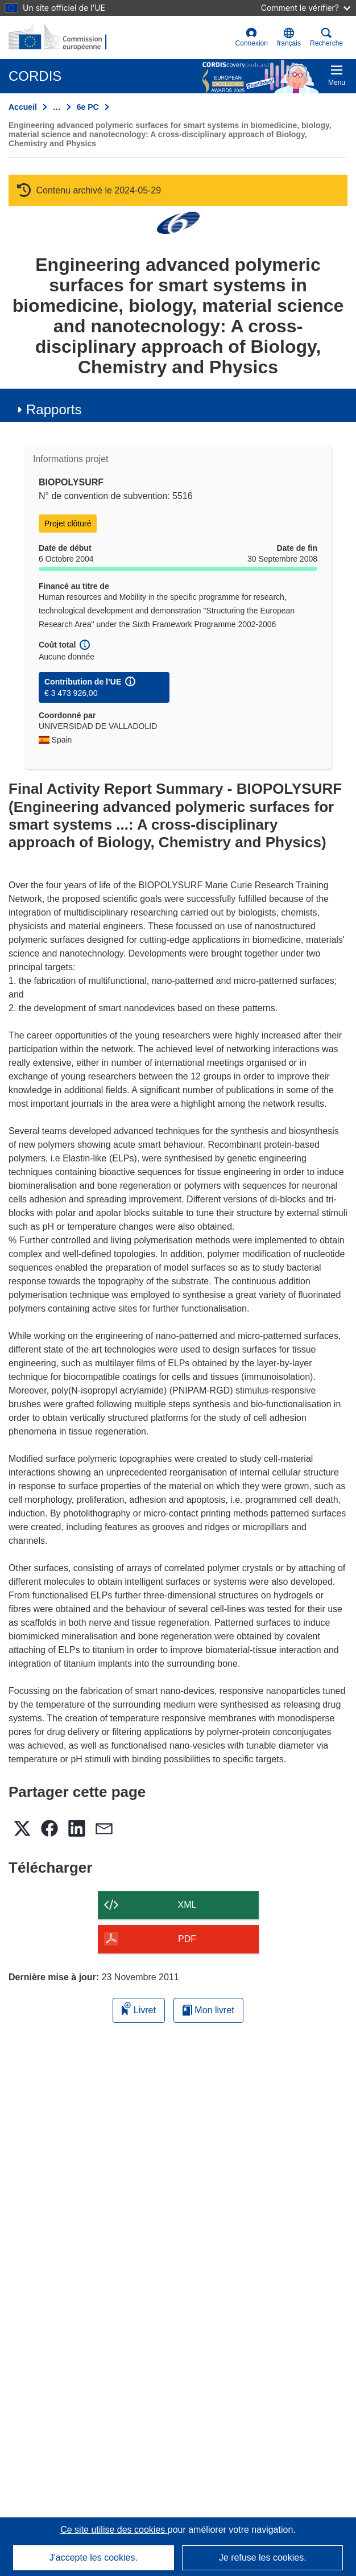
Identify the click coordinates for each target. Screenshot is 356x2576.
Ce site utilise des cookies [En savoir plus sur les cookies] (114, 2529)
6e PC (88, 107)
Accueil (23, 107)
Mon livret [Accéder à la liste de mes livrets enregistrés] (208, 2010)
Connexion (251, 37)
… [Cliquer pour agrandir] (57, 107)
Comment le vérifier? (305, 8)
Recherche (326, 37)
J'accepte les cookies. (93, 2557)
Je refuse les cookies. (263, 2557)
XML (187, 1905)
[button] (288, 37)
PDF (187, 1939)
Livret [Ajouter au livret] (139, 2008)
